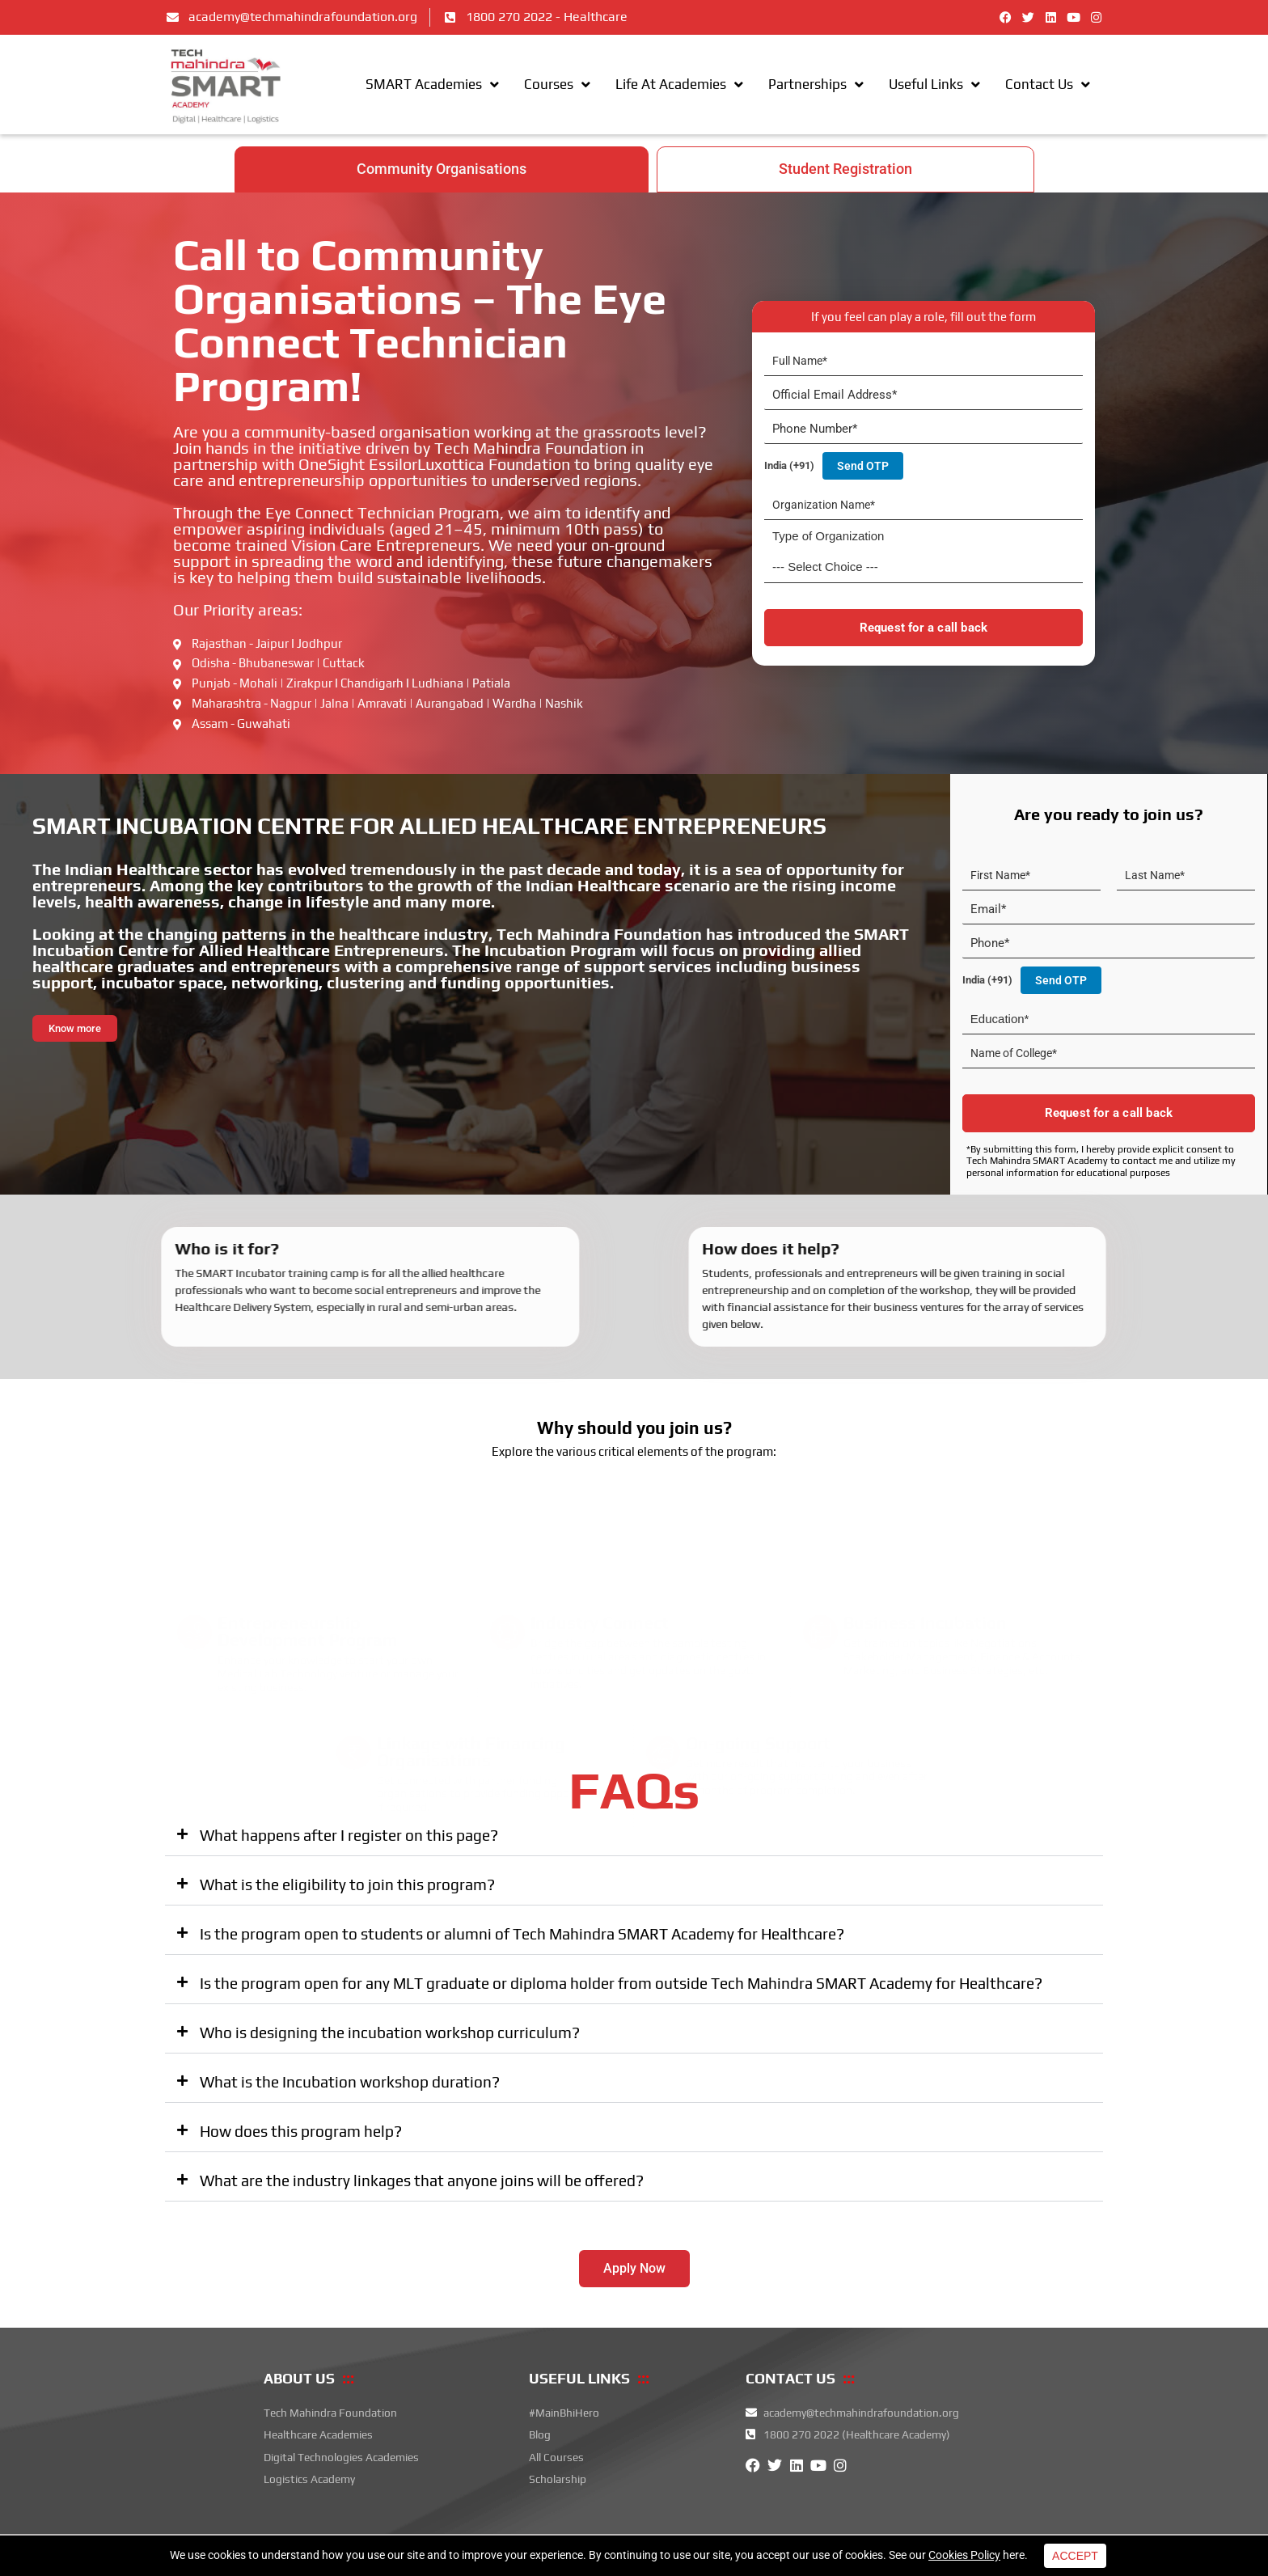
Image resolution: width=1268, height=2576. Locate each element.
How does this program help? (301, 2133)
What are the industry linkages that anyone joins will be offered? (422, 2182)
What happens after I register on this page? (349, 1837)
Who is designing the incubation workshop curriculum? (390, 2034)
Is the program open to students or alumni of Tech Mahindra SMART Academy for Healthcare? (522, 1935)
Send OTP (863, 467)
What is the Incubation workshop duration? (350, 2083)
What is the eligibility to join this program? (347, 1886)
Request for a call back (924, 629)
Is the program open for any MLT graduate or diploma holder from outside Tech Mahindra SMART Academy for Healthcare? (621, 1985)
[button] (634, 1837)
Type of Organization (828, 537)
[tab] (442, 171)
